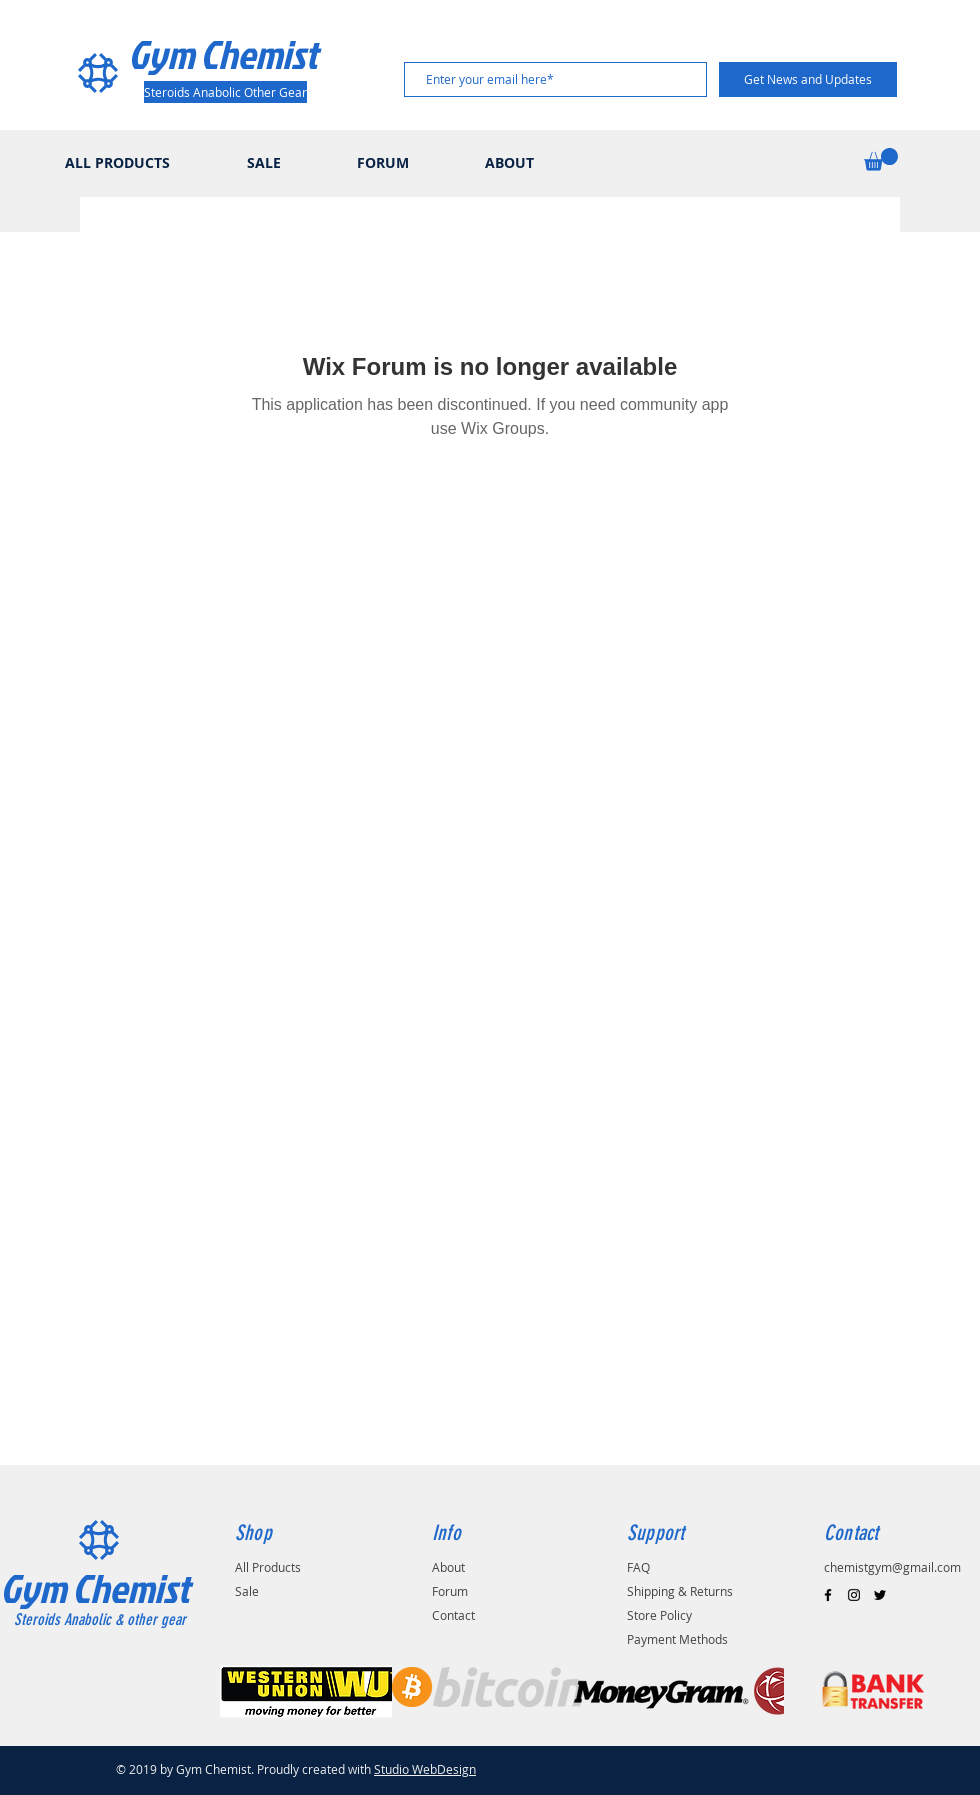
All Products (268, 1567)
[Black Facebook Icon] (828, 1595)
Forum (450, 1591)
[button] (881, 159)
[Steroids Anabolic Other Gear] (225, 92)
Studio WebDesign (425, 1769)
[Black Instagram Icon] (854, 1595)
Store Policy (659, 1615)
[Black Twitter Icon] (880, 1595)
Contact (453, 1615)
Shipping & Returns (680, 1591)
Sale (247, 1591)
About (448, 1567)
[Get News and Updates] (808, 79)
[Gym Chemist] (229, 54)
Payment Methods (677, 1639)
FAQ (638, 1567)
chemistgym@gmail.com (892, 1567)
